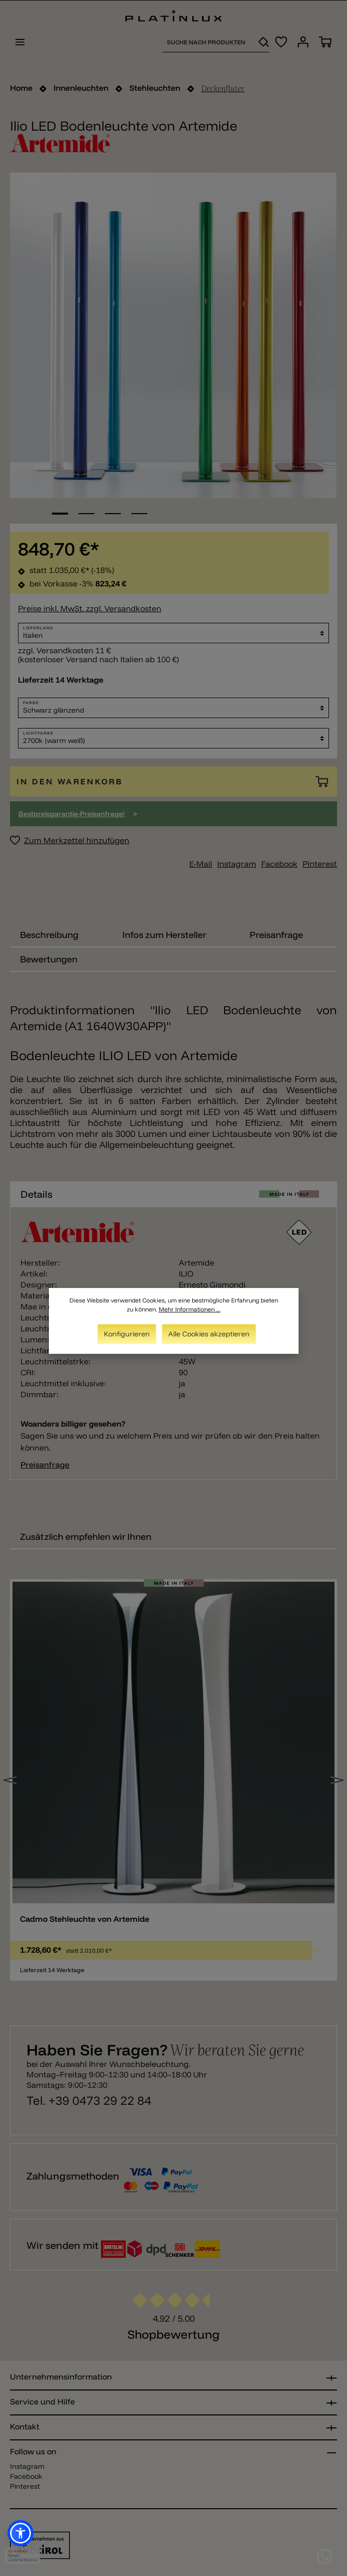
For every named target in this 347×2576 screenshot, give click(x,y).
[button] (20, 2533)
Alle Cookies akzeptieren (209, 1333)
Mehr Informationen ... (190, 1309)
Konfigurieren (127, 1333)
